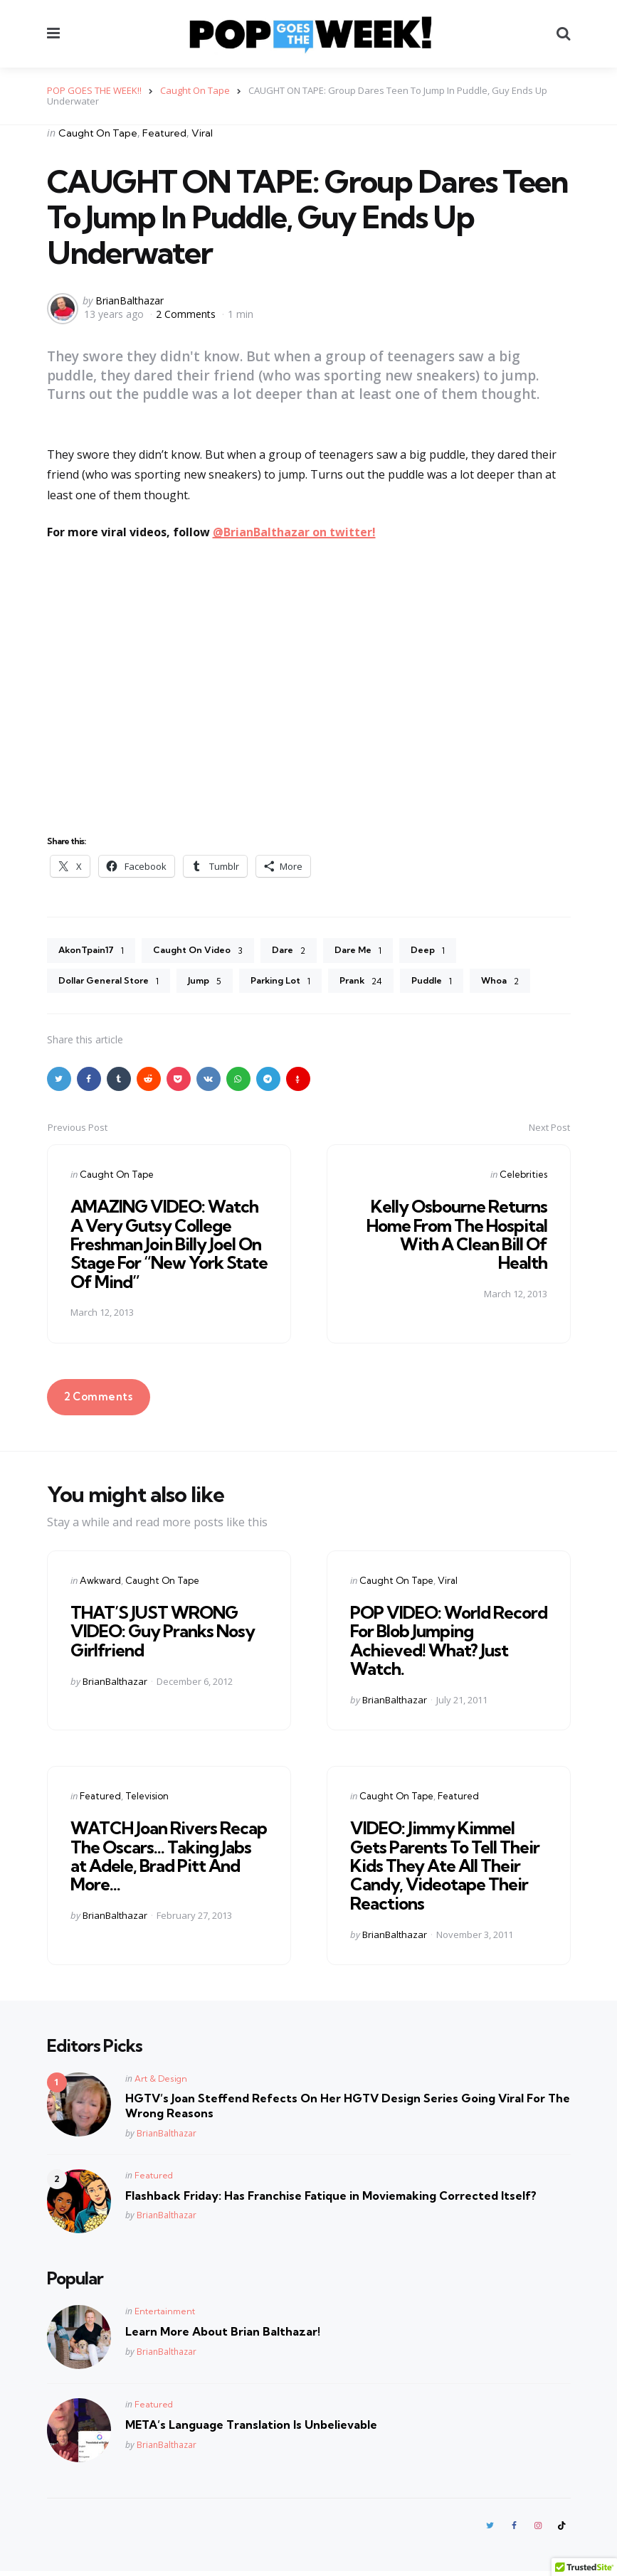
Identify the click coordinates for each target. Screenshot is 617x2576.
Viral (202, 133)
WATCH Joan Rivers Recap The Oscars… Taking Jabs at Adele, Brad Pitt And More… (168, 1859)
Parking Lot (298, 983)
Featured (164, 133)
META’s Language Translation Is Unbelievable (251, 2428)
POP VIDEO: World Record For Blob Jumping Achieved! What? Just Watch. (448, 1644)
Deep (453, 951)
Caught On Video (210, 951)
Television (147, 1799)
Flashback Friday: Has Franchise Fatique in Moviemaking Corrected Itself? (331, 2198)
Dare (306, 951)
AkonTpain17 (95, 951)
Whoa (531, 983)
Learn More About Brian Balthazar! (222, 2335)
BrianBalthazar (129, 300)
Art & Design (161, 2082)
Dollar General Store (114, 983)
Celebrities (523, 1177)
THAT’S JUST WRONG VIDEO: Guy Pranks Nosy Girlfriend (162, 1634)
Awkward (100, 1584)
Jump (217, 983)
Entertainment (165, 2314)
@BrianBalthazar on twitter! (294, 532)
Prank (383, 983)
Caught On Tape (97, 133)
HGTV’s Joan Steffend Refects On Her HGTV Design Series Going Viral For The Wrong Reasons (347, 2109)
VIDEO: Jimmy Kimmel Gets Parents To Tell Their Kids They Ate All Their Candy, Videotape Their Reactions (444, 1869)
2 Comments (187, 314)
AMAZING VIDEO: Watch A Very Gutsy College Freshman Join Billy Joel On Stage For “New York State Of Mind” (169, 1247)
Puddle (459, 983)
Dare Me (380, 951)
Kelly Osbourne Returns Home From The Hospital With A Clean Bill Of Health (456, 1238)
